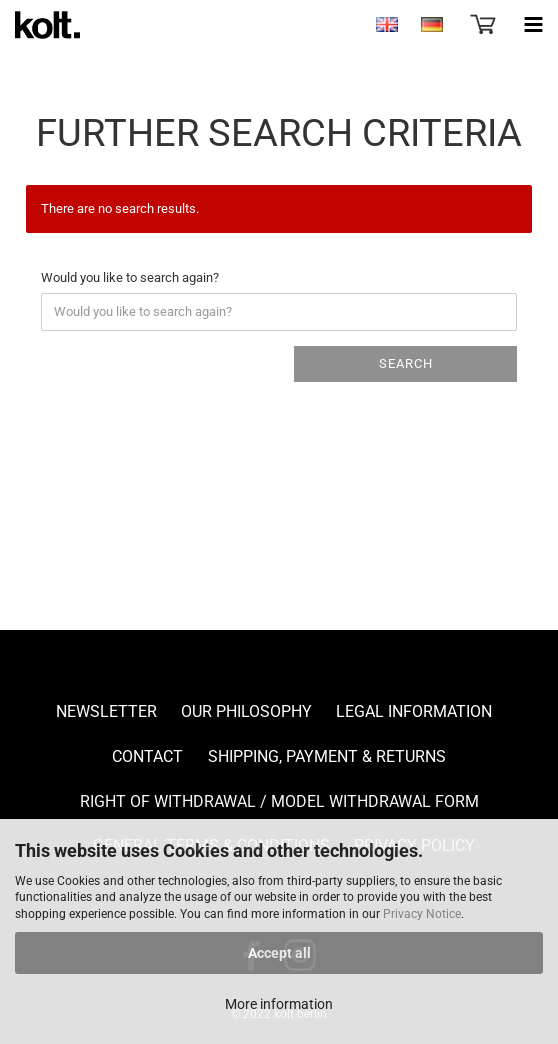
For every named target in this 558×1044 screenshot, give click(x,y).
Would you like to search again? (130, 277)
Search (406, 363)
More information (279, 1004)
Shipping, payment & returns (327, 756)
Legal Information (414, 711)
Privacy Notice (422, 914)
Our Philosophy (246, 711)
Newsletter (106, 711)
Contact (147, 756)
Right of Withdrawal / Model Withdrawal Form (279, 801)
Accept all (279, 953)
